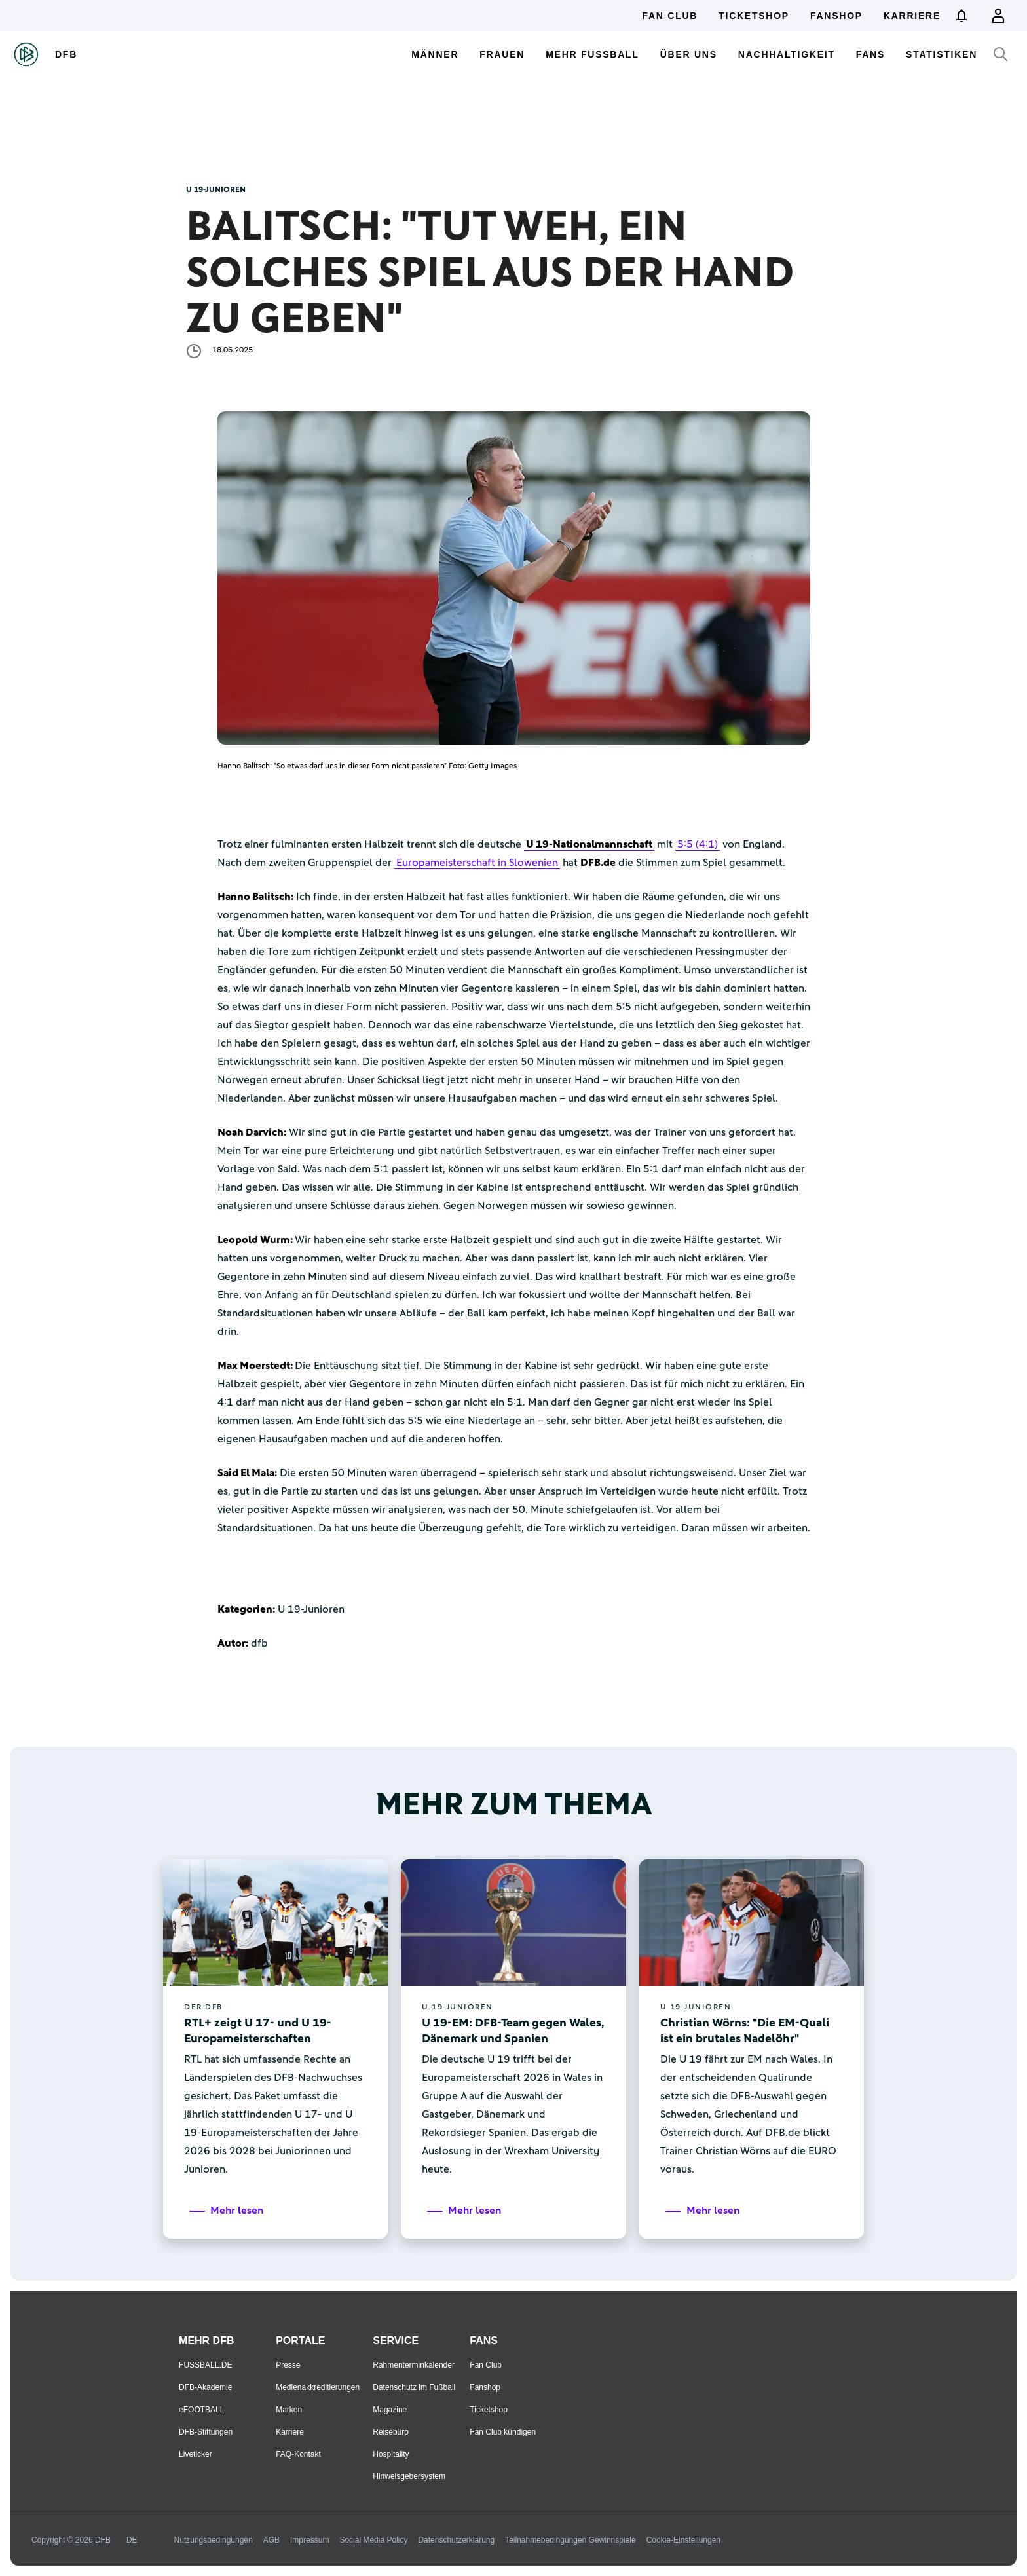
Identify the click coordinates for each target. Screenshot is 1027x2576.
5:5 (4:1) (697, 844)
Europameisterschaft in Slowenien (477, 862)
